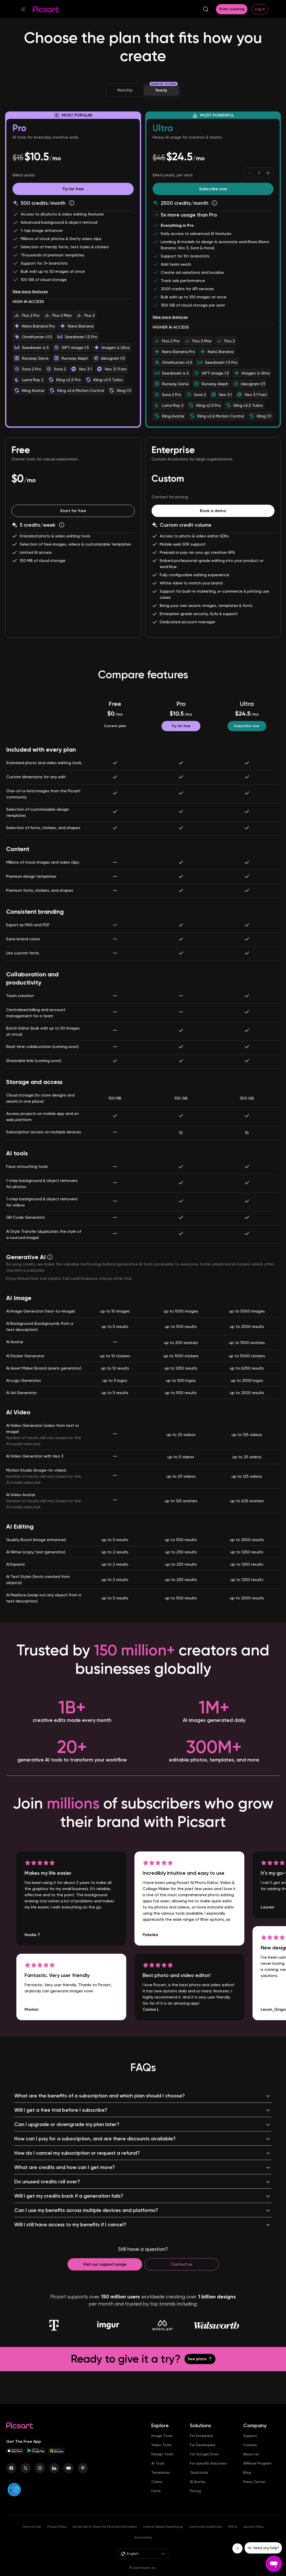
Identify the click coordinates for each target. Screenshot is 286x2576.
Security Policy (253, 2526)
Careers (250, 2445)
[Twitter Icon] (25, 2468)
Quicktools (199, 2472)
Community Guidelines (205, 2526)
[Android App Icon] (36, 2452)
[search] (206, 9)
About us (251, 2454)
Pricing (195, 2491)
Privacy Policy (56, 2526)
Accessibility (143, 2537)
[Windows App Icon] (56, 2452)
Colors (156, 2482)
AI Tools (158, 2463)
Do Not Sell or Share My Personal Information (105, 2526)
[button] (23, 9)
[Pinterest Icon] (83, 2468)
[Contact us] (181, 2297)
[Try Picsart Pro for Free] (73, 189)
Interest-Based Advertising (163, 2526)
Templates (160, 2472)
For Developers (202, 2445)
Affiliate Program (257, 2463)
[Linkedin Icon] (54, 2468)
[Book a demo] (213, 531)
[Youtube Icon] (68, 2468)
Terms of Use (31, 2526)
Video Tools (161, 2445)
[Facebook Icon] (11, 2468)
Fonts (156, 2491)
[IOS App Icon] (15, 2452)
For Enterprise (201, 2436)
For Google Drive (204, 2454)
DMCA (232, 2526)
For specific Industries (208, 2463)
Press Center (254, 2482)
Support (250, 2436)
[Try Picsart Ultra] (213, 189)
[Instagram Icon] (40, 2468)
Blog (247, 2472)
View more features (30, 300)
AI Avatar (197, 2482)
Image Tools (162, 2436)
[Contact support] (104, 2297)
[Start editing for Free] (73, 531)
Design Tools (162, 2454)
